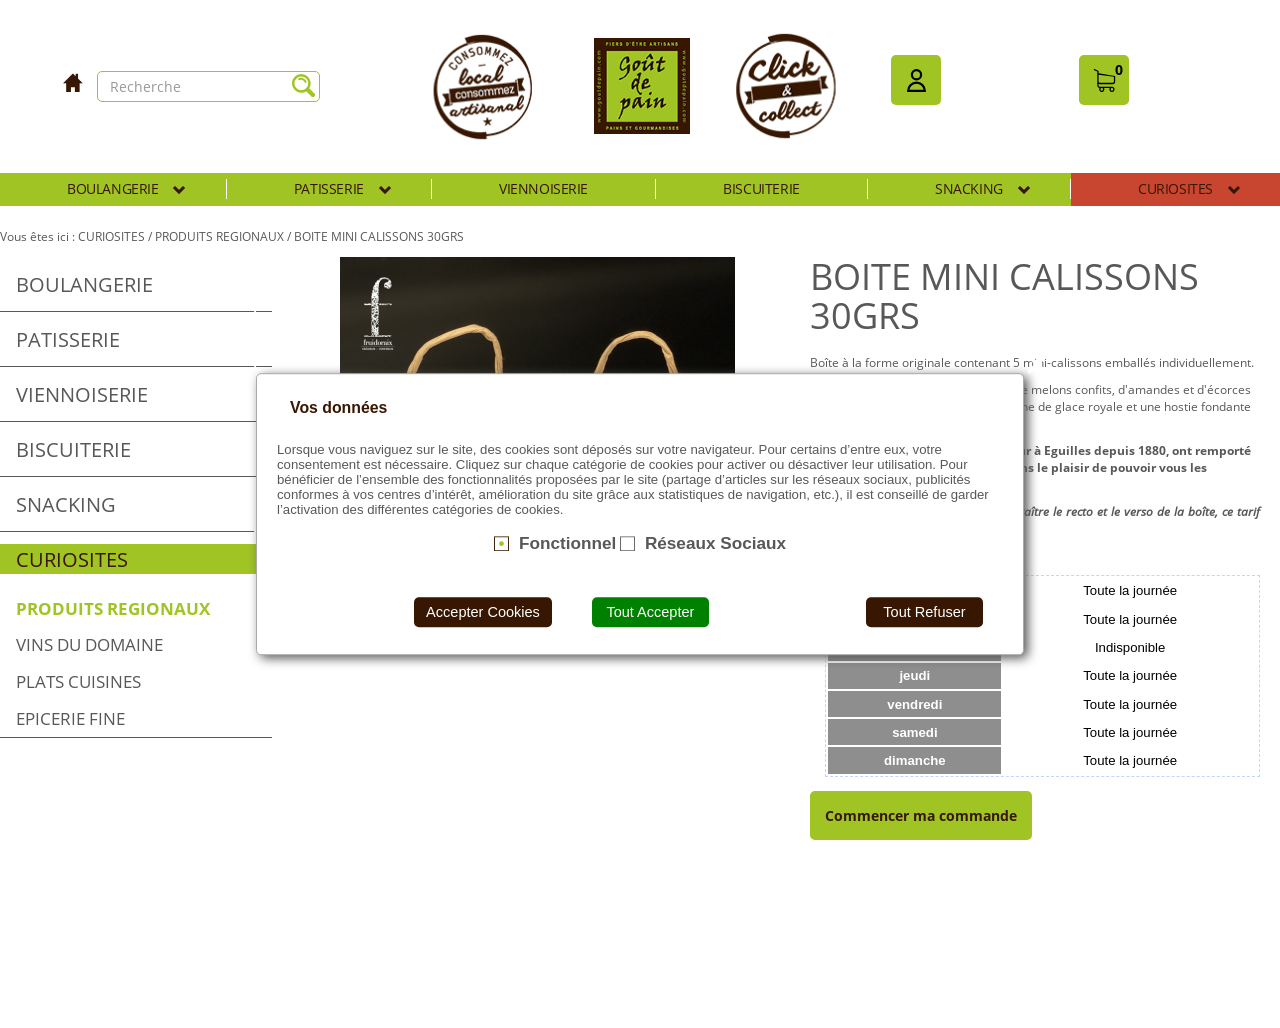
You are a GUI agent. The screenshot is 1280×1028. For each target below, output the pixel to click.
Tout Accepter (650, 612)
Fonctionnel (567, 543)
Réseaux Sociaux (715, 543)
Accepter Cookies (483, 612)
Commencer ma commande (921, 815)
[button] (916, 80)
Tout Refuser (924, 612)
